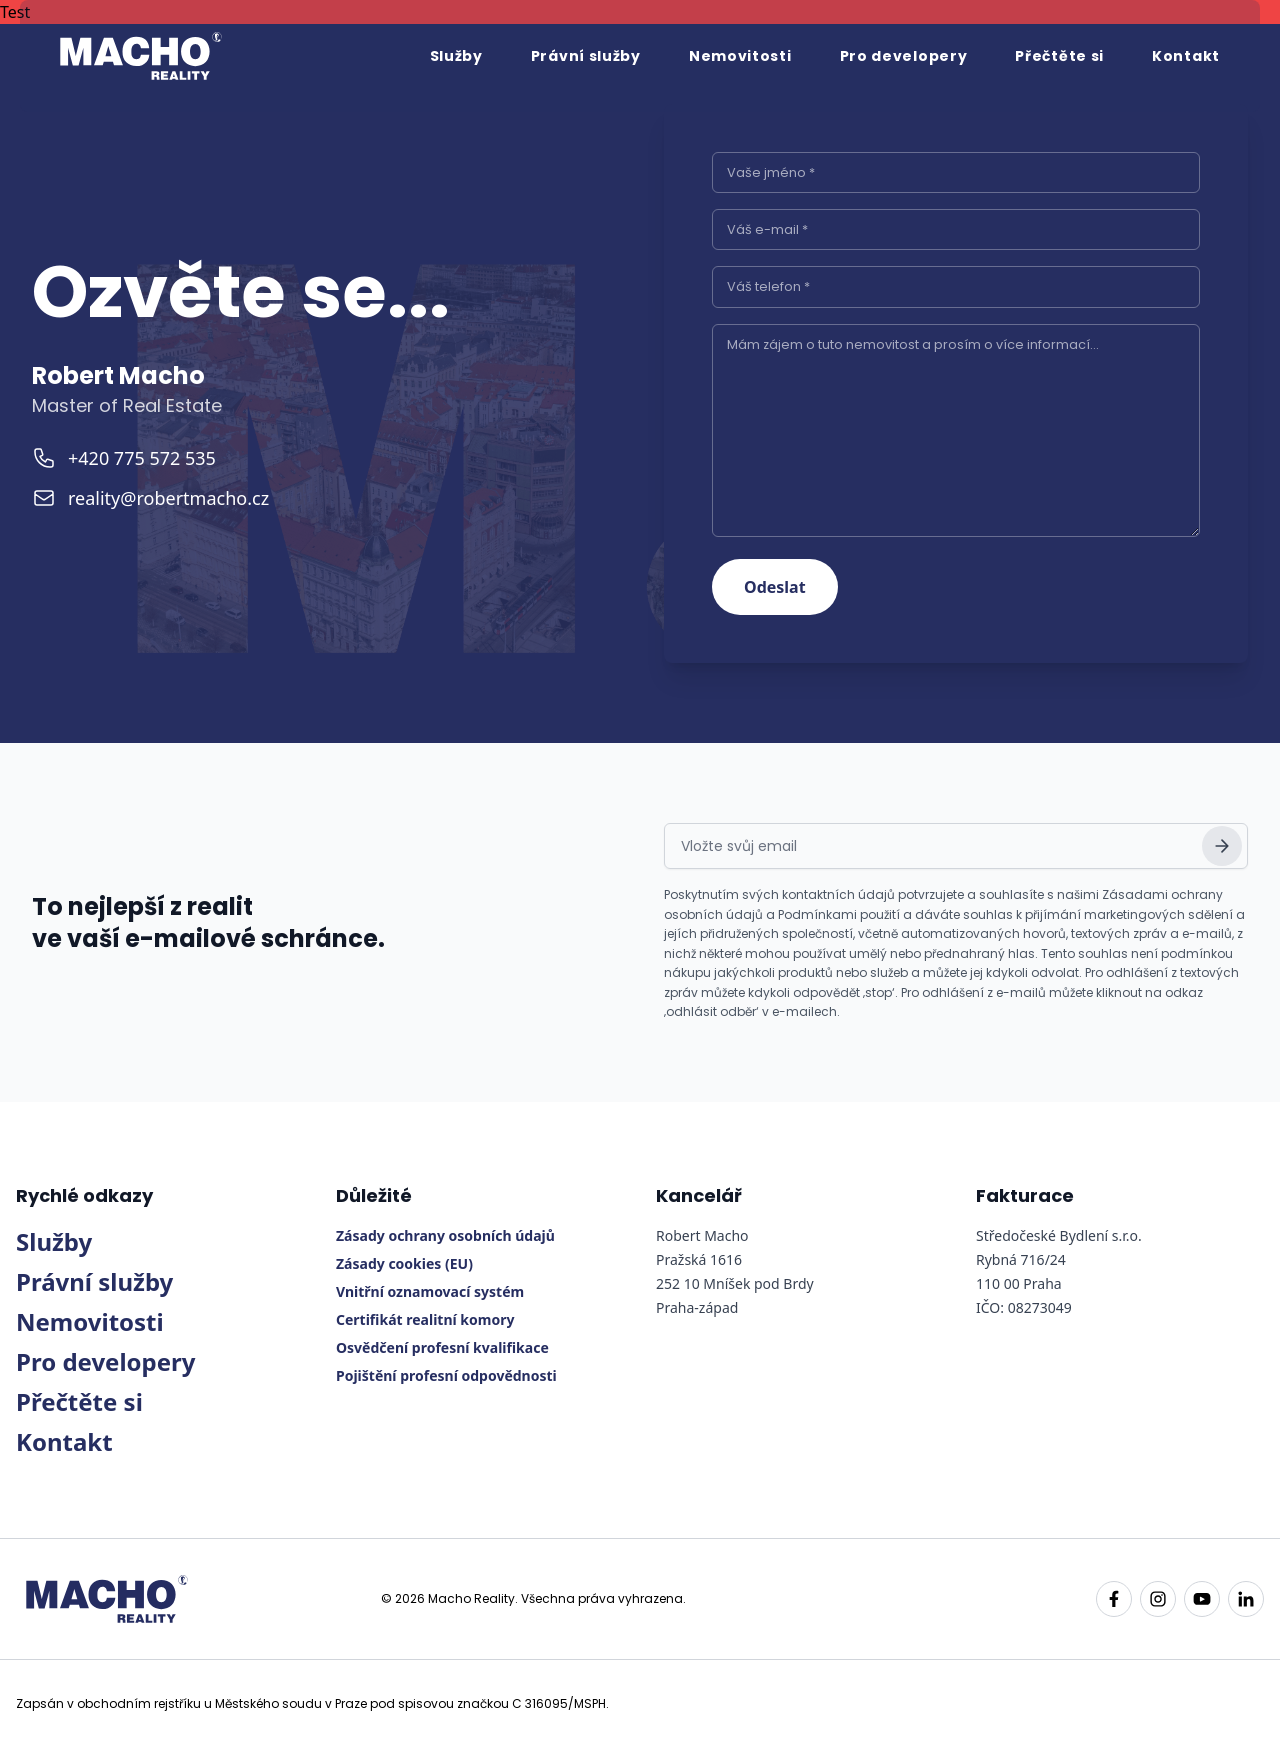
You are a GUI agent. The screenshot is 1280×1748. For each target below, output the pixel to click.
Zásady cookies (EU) (404, 1263)
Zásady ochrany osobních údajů (445, 1235)
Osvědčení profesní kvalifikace (442, 1347)
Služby (456, 56)
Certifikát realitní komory (425, 1319)
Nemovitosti (740, 56)
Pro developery (904, 56)
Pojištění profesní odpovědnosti (446, 1375)
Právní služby (586, 56)
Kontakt (1186, 56)
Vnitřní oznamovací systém (430, 1291)
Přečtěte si (1059, 56)
